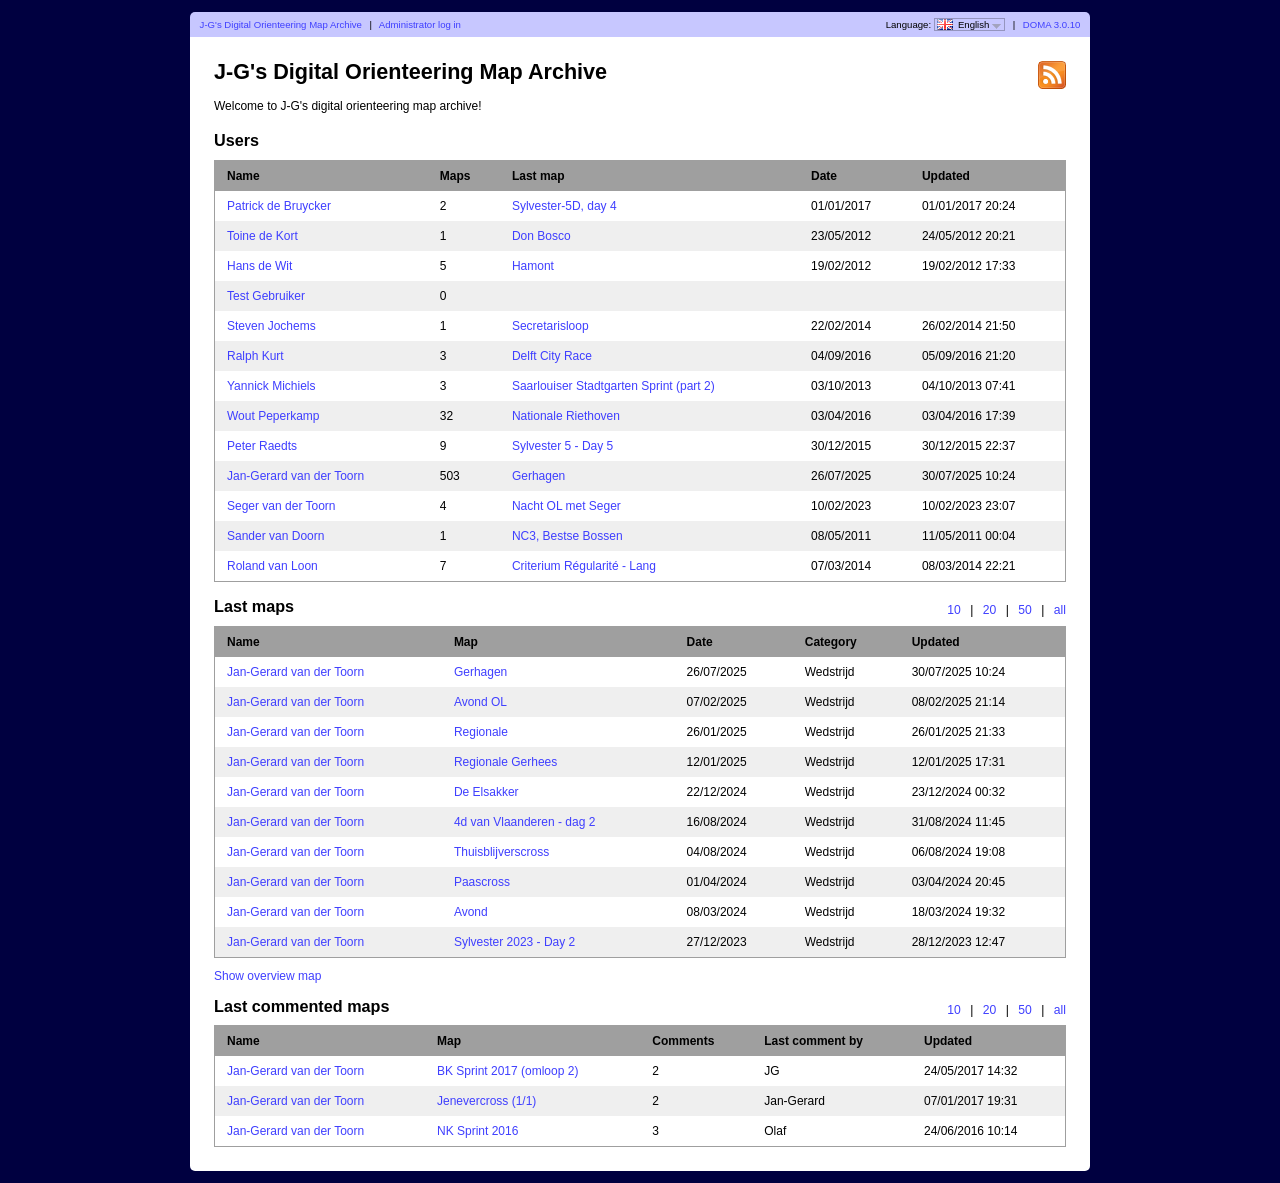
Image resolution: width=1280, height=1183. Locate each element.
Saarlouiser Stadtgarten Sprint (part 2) (613, 386)
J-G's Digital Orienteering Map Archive (281, 24)
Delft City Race (552, 356)
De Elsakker (486, 792)
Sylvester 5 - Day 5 (562, 446)
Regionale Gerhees (505, 762)
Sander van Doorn (275, 536)
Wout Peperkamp (273, 416)
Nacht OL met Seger (566, 506)
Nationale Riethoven (566, 416)
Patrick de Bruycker (279, 206)
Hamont (533, 266)
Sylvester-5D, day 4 (564, 206)
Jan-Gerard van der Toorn (295, 476)
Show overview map (267, 976)
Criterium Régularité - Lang (584, 566)
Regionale (481, 732)
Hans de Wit (259, 266)
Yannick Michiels (271, 386)
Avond (471, 912)
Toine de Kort (262, 236)
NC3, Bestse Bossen (567, 536)
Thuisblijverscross (501, 852)
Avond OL (480, 702)
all (1060, 610)
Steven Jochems (271, 326)
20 (990, 610)
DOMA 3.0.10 (1052, 24)
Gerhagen (538, 476)
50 (1025, 610)
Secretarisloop (550, 326)
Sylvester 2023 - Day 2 (514, 942)
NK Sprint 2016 (477, 1131)
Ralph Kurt (255, 356)
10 (954, 610)
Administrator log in (420, 24)
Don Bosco (541, 236)
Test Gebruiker (266, 296)
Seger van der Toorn (281, 506)
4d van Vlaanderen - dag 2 (524, 822)
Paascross (482, 882)
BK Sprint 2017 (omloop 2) (507, 1071)
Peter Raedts (262, 446)
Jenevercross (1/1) (486, 1101)
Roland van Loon (272, 566)
